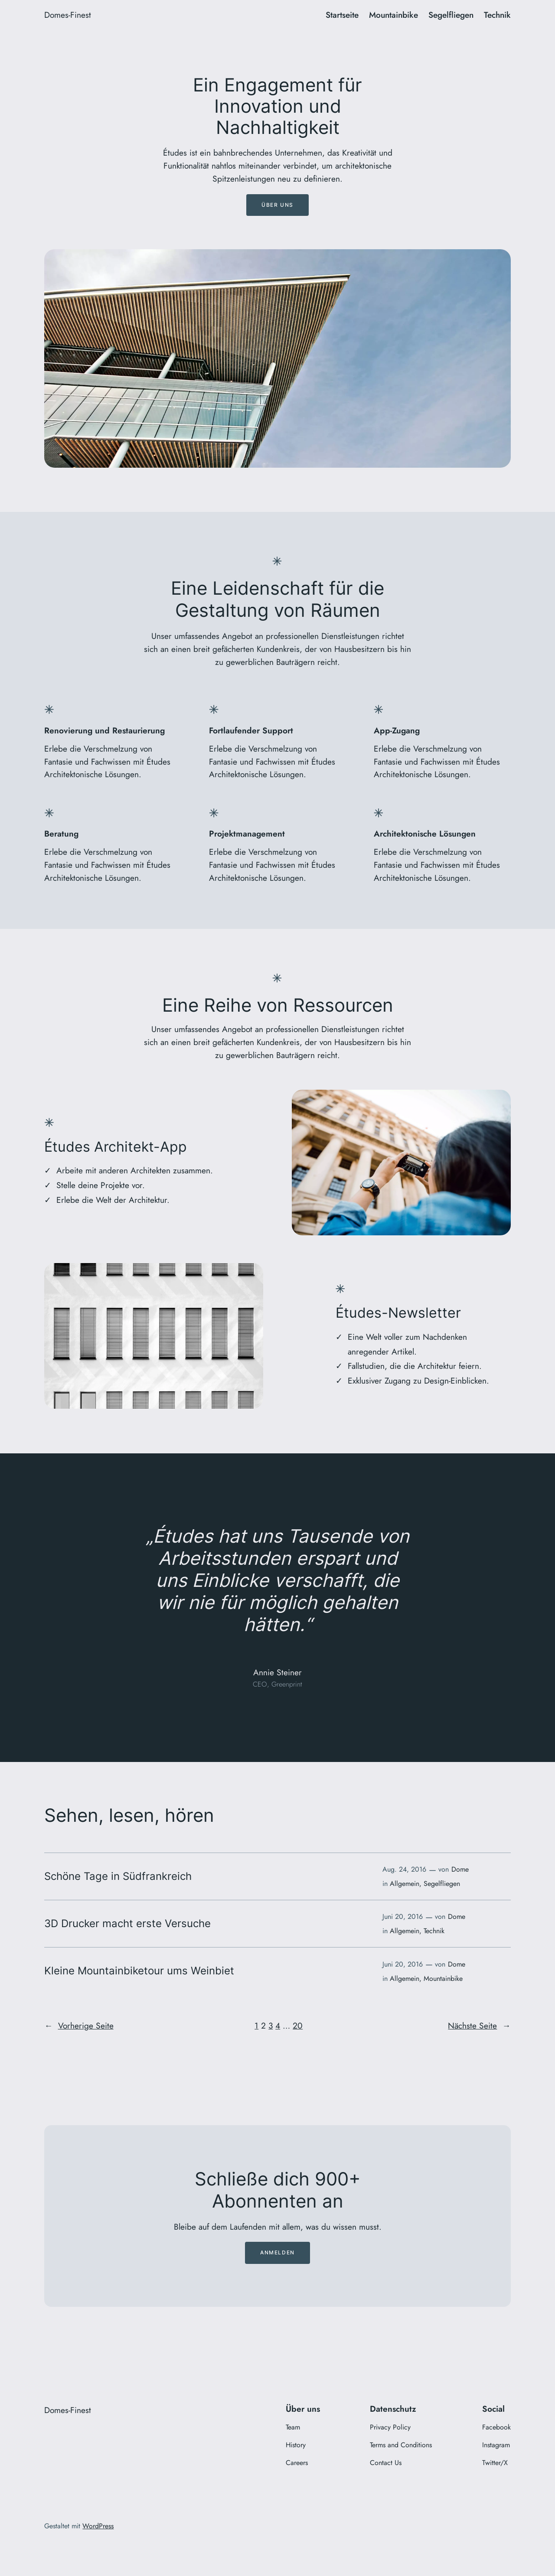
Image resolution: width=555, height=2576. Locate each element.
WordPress (98, 2526)
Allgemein (404, 1884)
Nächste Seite (479, 2025)
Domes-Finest (67, 15)
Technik (434, 1931)
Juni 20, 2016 (402, 1916)
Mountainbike (443, 1978)
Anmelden (277, 2252)
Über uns (277, 205)
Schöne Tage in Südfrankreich (118, 1876)
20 (298, 2025)
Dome (460, 1869)
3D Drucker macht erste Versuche (127, 1923)
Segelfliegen (442, 1884)
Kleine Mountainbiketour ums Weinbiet (139, 1971)
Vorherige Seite (78, 2025)
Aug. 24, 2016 (404, 1869)
